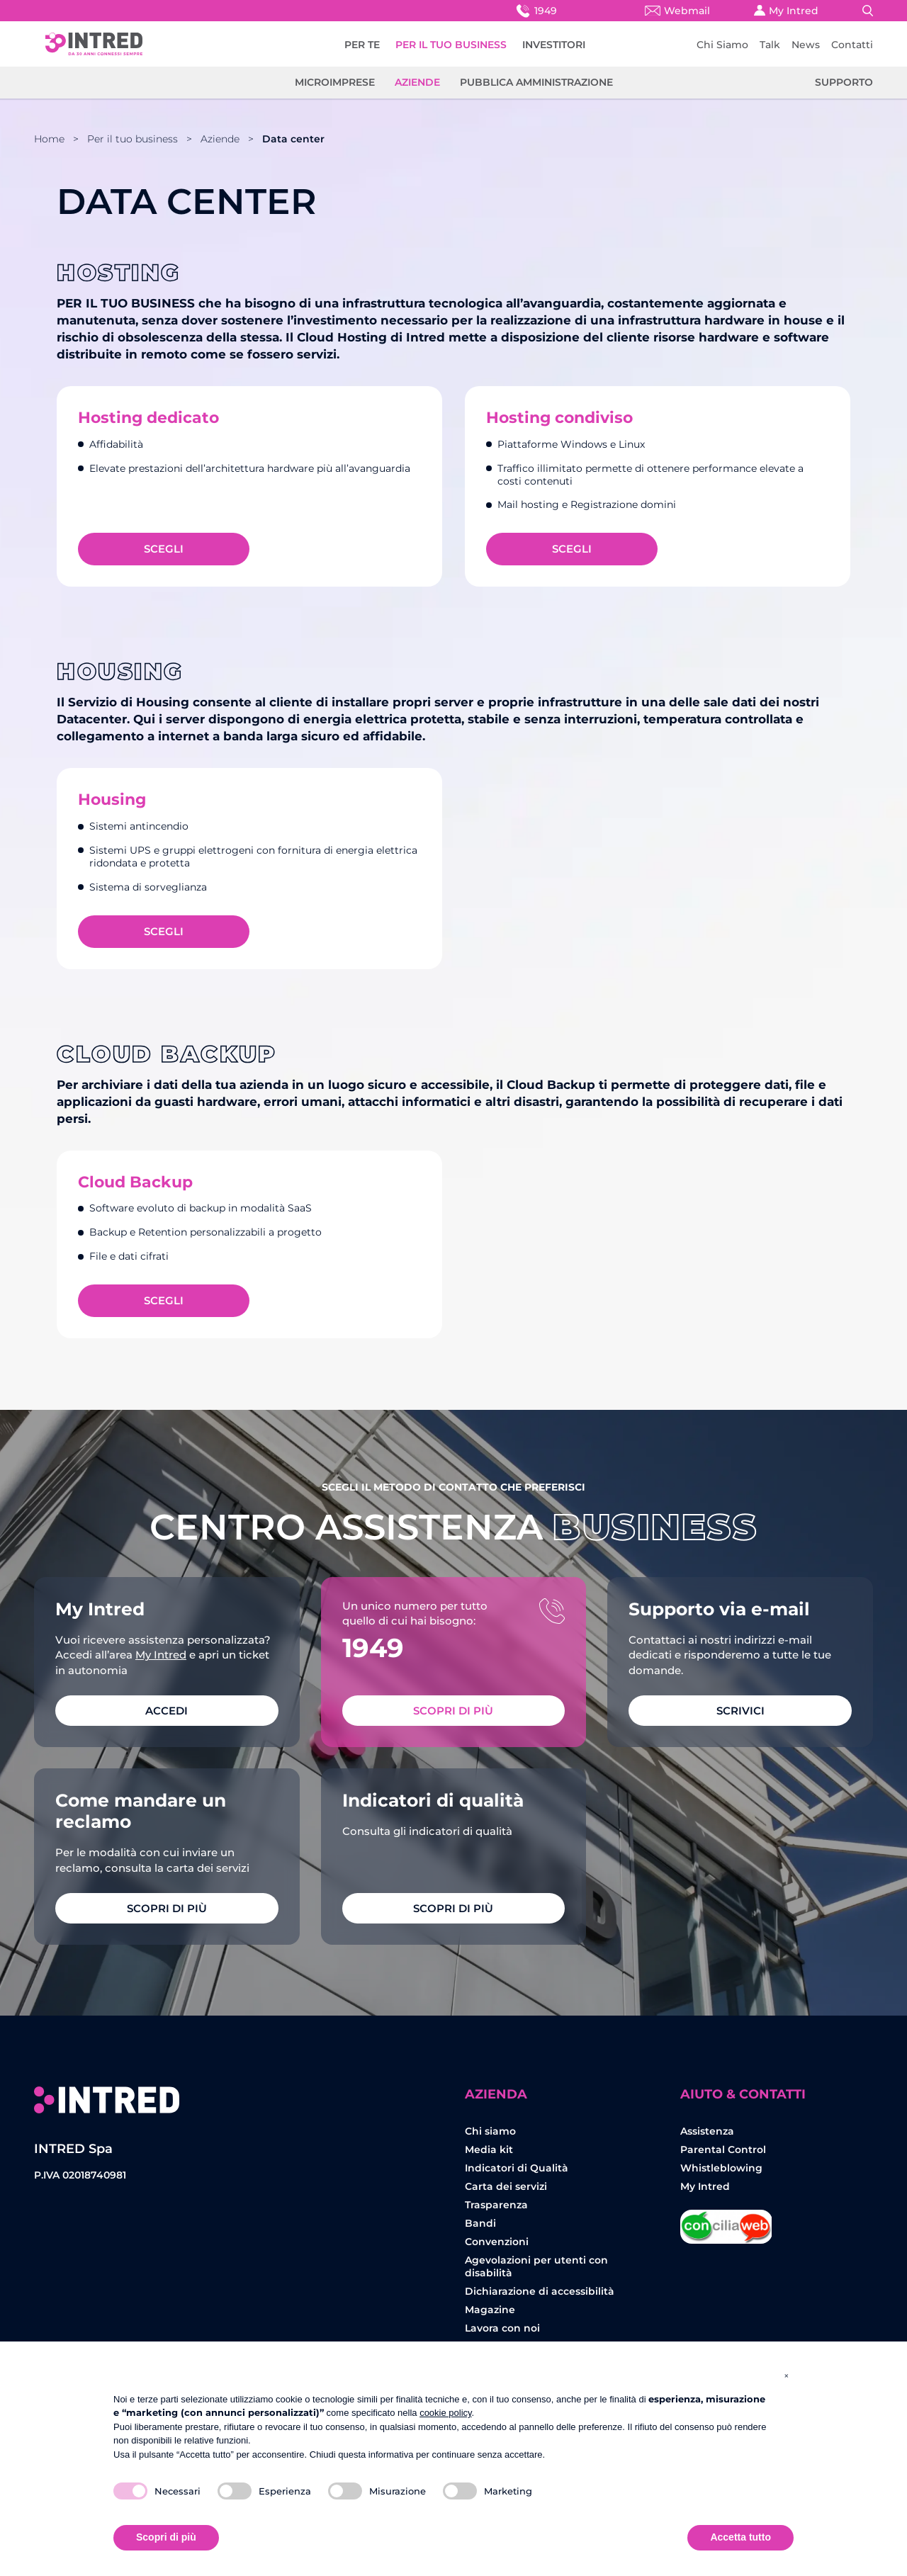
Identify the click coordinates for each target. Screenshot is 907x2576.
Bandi (480, 2223)
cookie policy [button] (445, 2412)
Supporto (844, 82)
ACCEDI (166, 1710)
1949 (535, 10)
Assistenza (707, 2131)
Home (49, 138)
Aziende (417, 82)
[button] (786, 2375)
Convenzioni (497, 2241)
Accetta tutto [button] (740, 2537)
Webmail (677, 10)
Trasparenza (496, 2204)
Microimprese (335, 82)
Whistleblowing (721, 2168)
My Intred (786, 10)
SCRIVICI (740, 1710)
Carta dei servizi (506, 2186)
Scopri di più (453, 1710)
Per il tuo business (132, 138)
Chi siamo (490, 2131)
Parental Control (723, 2149)
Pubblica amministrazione (536, 82)
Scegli (164, 548)
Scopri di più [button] (166, 2537)
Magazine (490, 2309)
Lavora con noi (502, 2328)
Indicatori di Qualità (516, 2168)
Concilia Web (726, 2221)
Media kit (489, 2149)
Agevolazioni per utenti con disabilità (536, 2266)
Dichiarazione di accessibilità (539, 2291)
